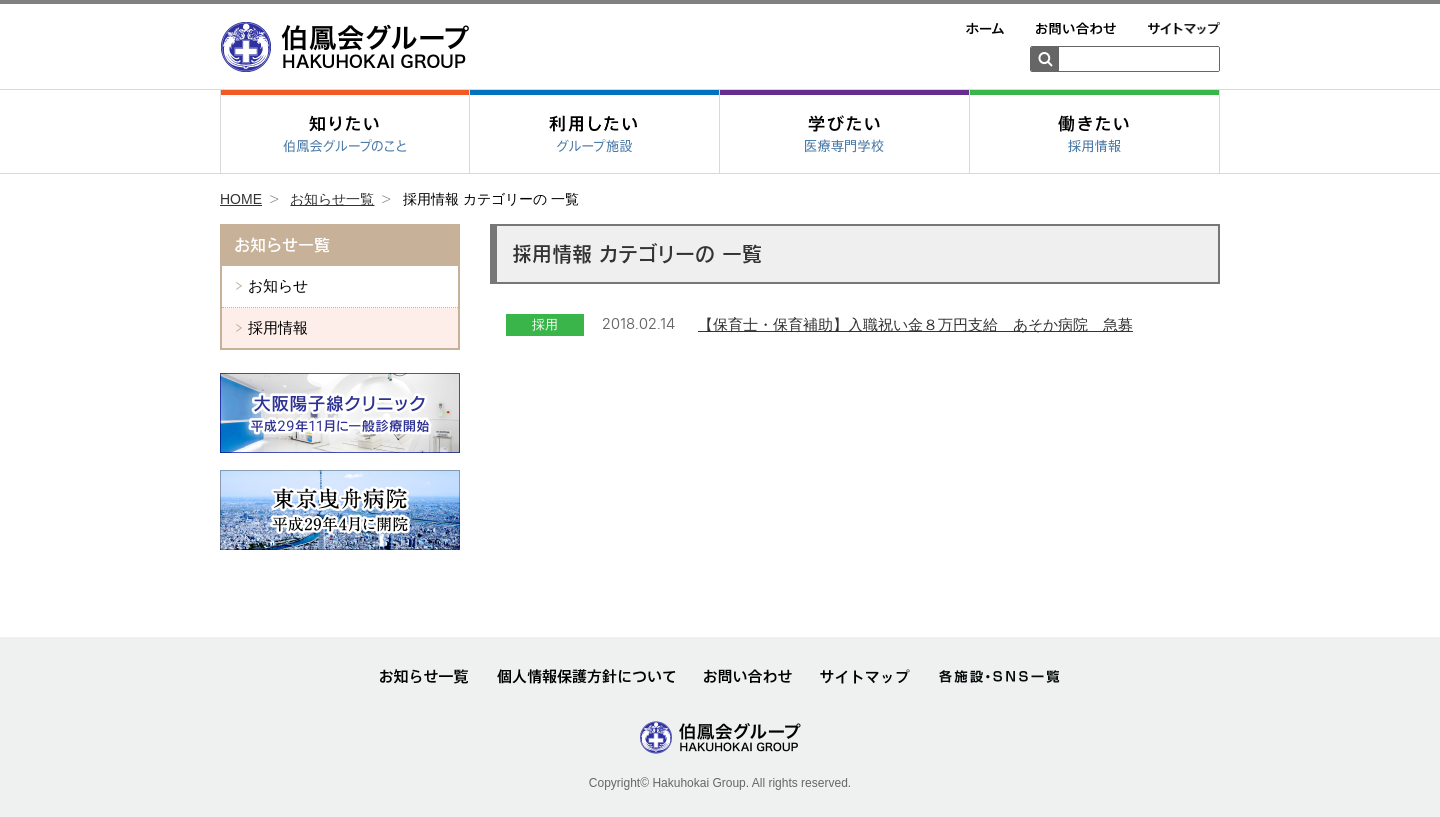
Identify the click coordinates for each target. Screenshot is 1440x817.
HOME (241, 199)
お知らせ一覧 (332, 199)
